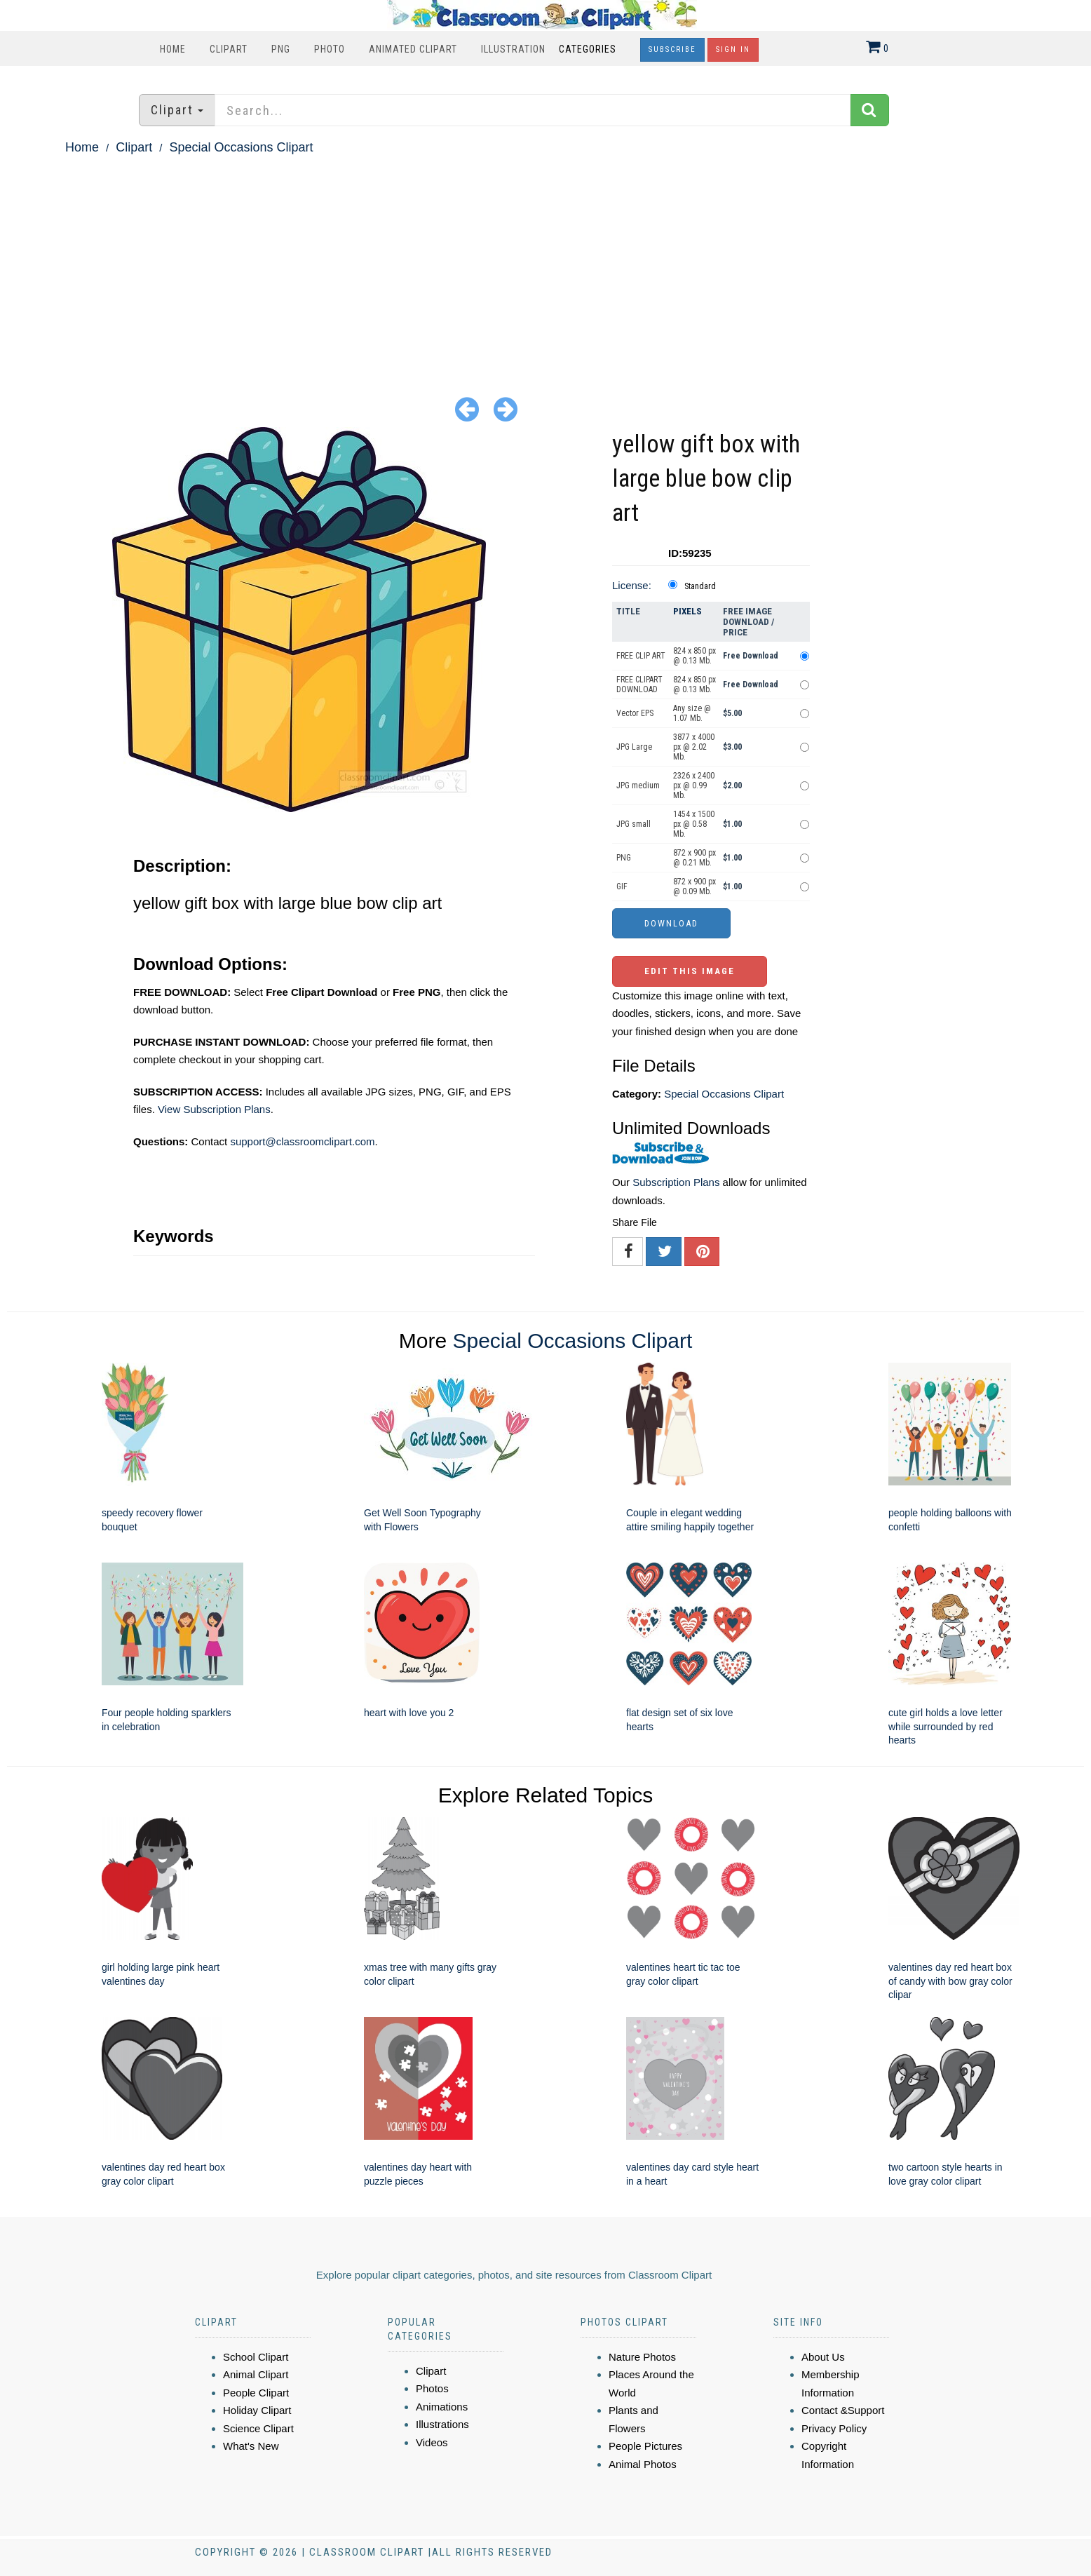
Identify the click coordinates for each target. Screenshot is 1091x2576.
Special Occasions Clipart (241, 147)
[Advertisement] (545, 264)
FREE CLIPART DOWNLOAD (639, 684)
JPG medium (638, 785)
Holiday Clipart (257, 2410)
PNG (280, 49)
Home (173, 49)
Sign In (733, 49)
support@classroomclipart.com (302, 1141)
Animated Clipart (413, 49)
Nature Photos (642, 2357)
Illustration (513, 49)
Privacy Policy (834, 2428)
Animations (442, 2407)
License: (631, 585)
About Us (823, 2357)
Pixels (687, 611)
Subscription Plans (675, 1182)
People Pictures (645, 2446)
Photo (329, 49)
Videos (432, 2442)
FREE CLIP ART (640, 656)
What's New (251, 2446)
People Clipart (256, 2393)
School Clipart (255, 2357)
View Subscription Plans (214, 1109)
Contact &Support (842, 2410)
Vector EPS (634, 713)
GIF (622, 886)
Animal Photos (643, 2464)
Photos (432, 2388)
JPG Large (634, 747)
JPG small (633, 824)
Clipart (229, 49)
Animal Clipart (255, 2374)
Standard (700, 586)
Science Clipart (258, 2428)
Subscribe (672, 49)
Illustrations (442, 2424)
